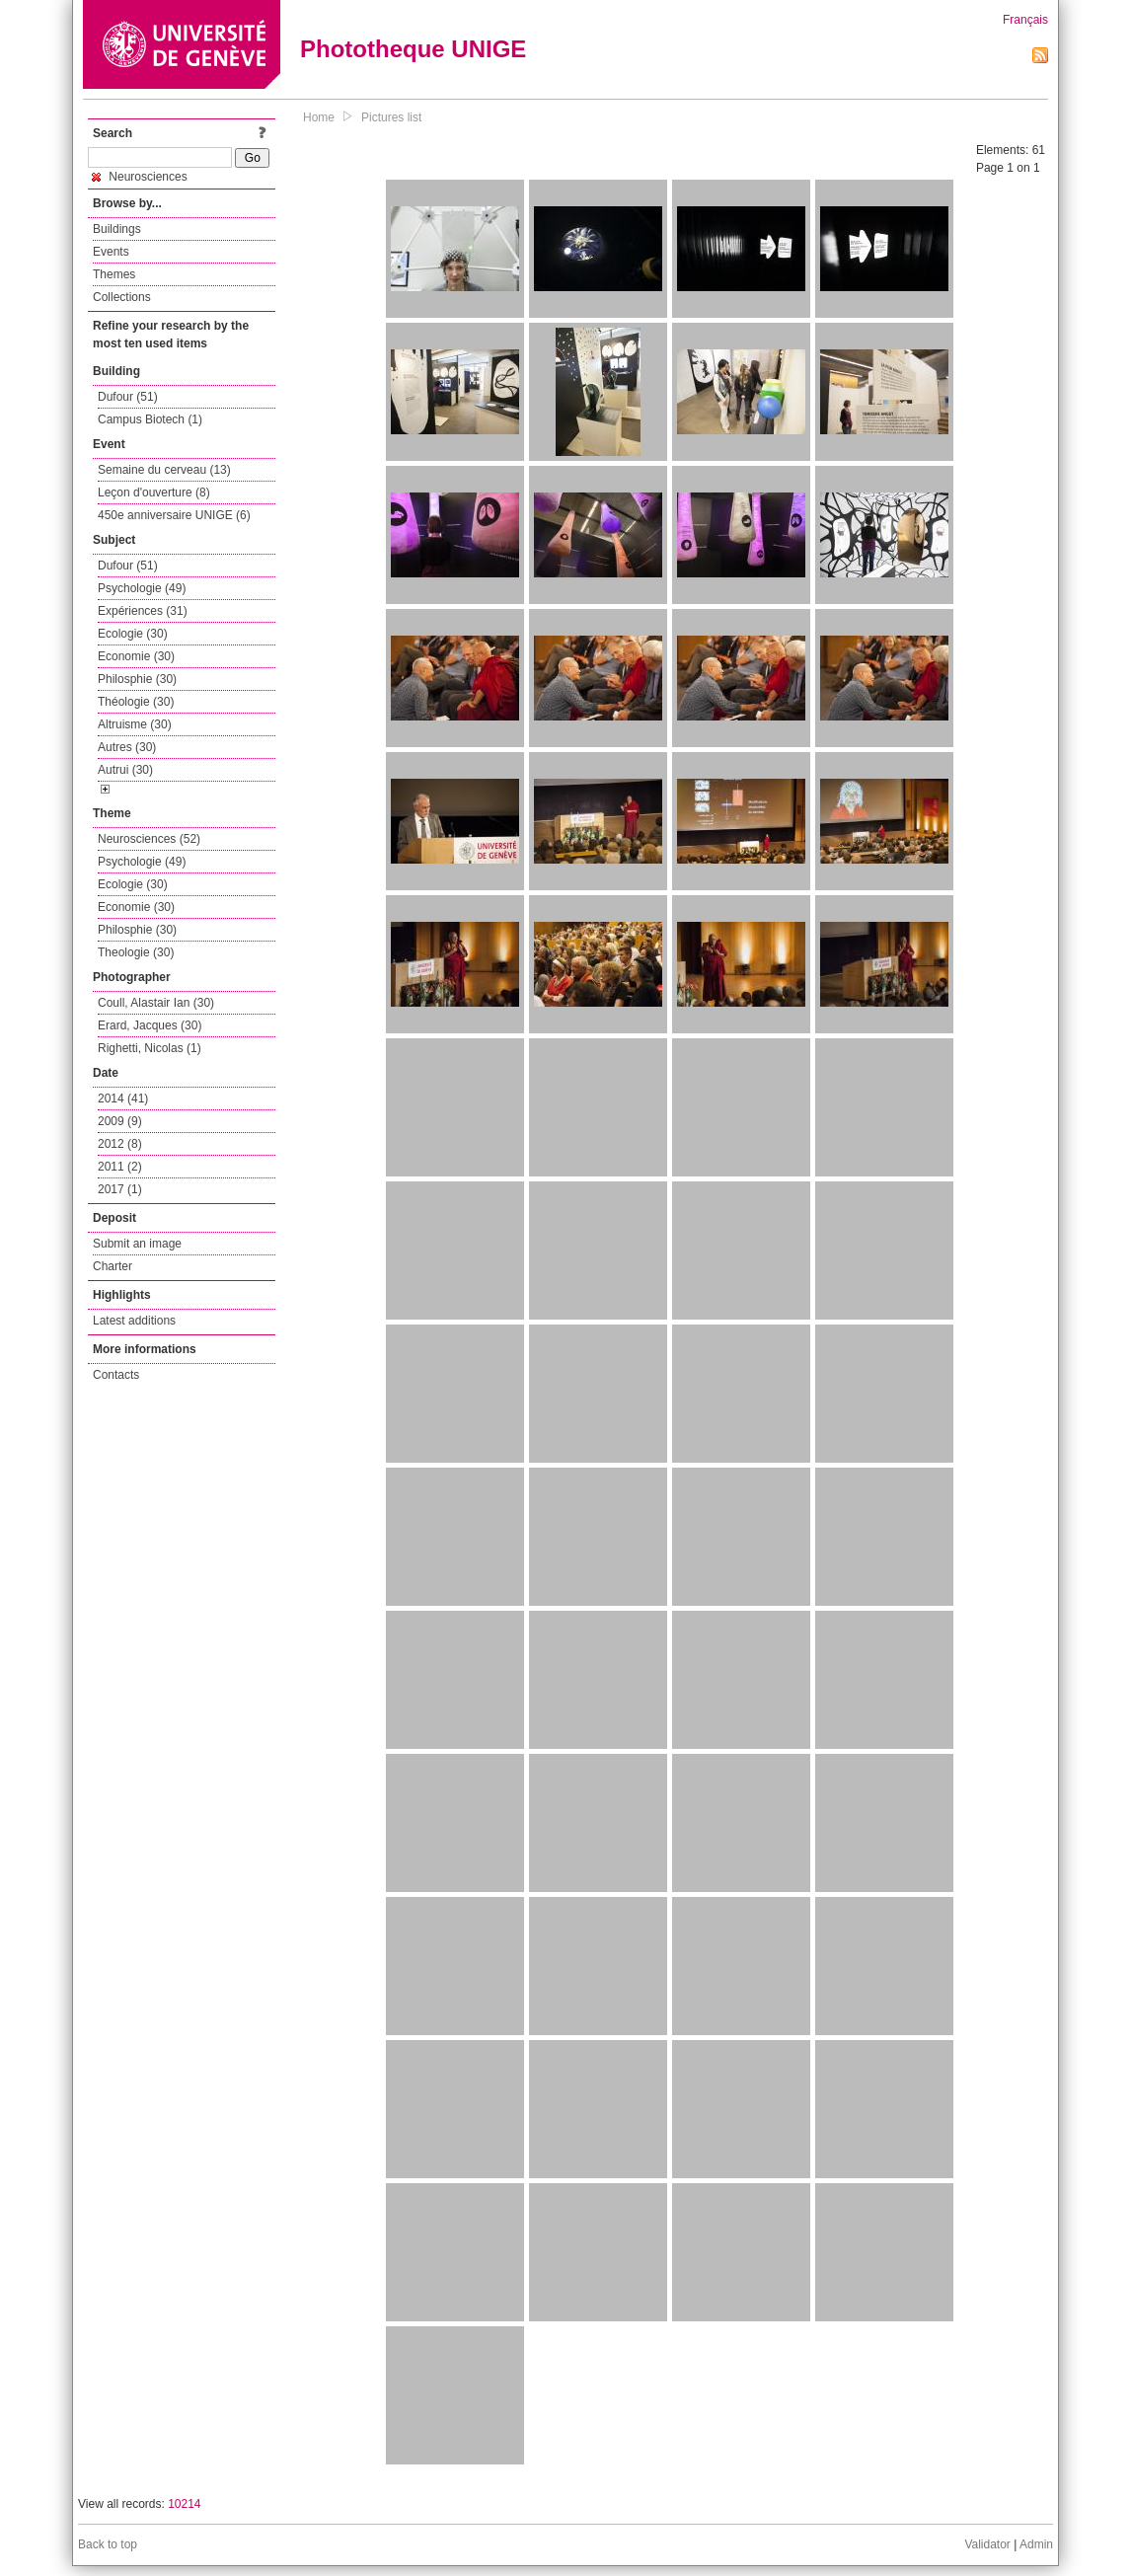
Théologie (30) (136, 702)
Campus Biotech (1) (150, 419)
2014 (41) (123, 1098)
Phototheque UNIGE (413, 49)
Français (1025, 20)
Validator (987, 2544)
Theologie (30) (136, 952)
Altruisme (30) (135, 724)
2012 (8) (120, 1144)
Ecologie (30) (133, 634)
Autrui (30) (125, 770)
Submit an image (137, 1243)
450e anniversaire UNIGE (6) (174, 515)
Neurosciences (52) (149, 839)
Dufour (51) (128, 397)
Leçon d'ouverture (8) (154, 492)
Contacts (116, 1375)
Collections (122, 297)
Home (319, 117)
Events (111, 252)
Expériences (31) (143, 611)
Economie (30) (136, 656)
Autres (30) (127, 747)
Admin (1036, 2544)
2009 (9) (120, 1121)
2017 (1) (120, 1189)
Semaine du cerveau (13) (164, 470)
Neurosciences (140, 177)
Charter (112, 1266)
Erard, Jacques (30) (149, 1025)
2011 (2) (120, 1167)
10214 (184, 2504)
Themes (114, 274)
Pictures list (391, 117)
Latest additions (134, 1320)
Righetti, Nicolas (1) (149, 1048)
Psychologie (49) (142, 588)
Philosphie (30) (137, 679)
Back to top (107, 2544)
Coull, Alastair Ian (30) (156, 1003)
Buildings (117, 229)
